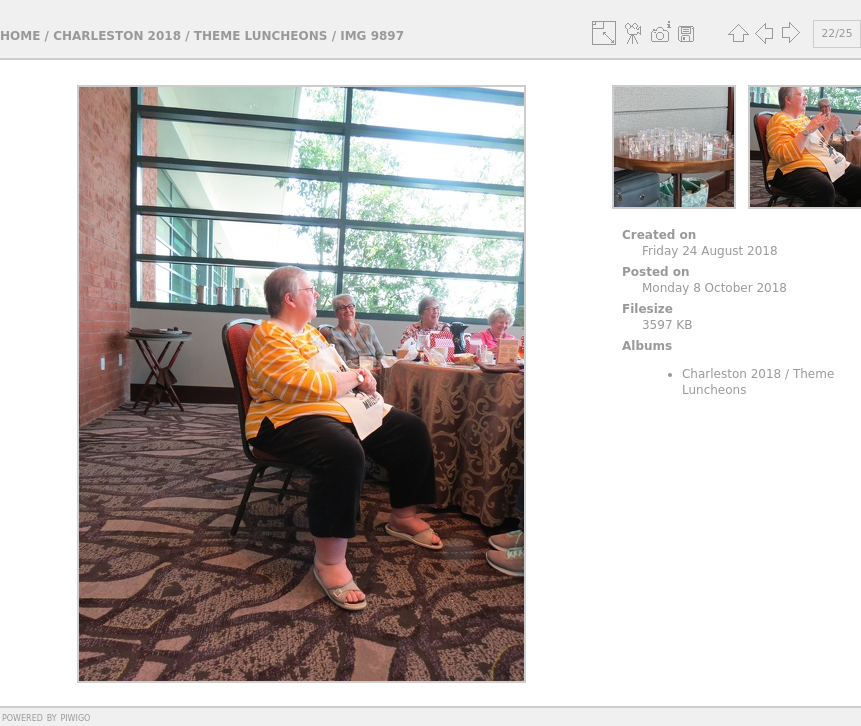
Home (20, 36)
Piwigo (75, 717)
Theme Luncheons (261, 36)
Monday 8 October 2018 (714, 288)
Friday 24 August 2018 (710, 251)
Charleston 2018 (117, 36)
